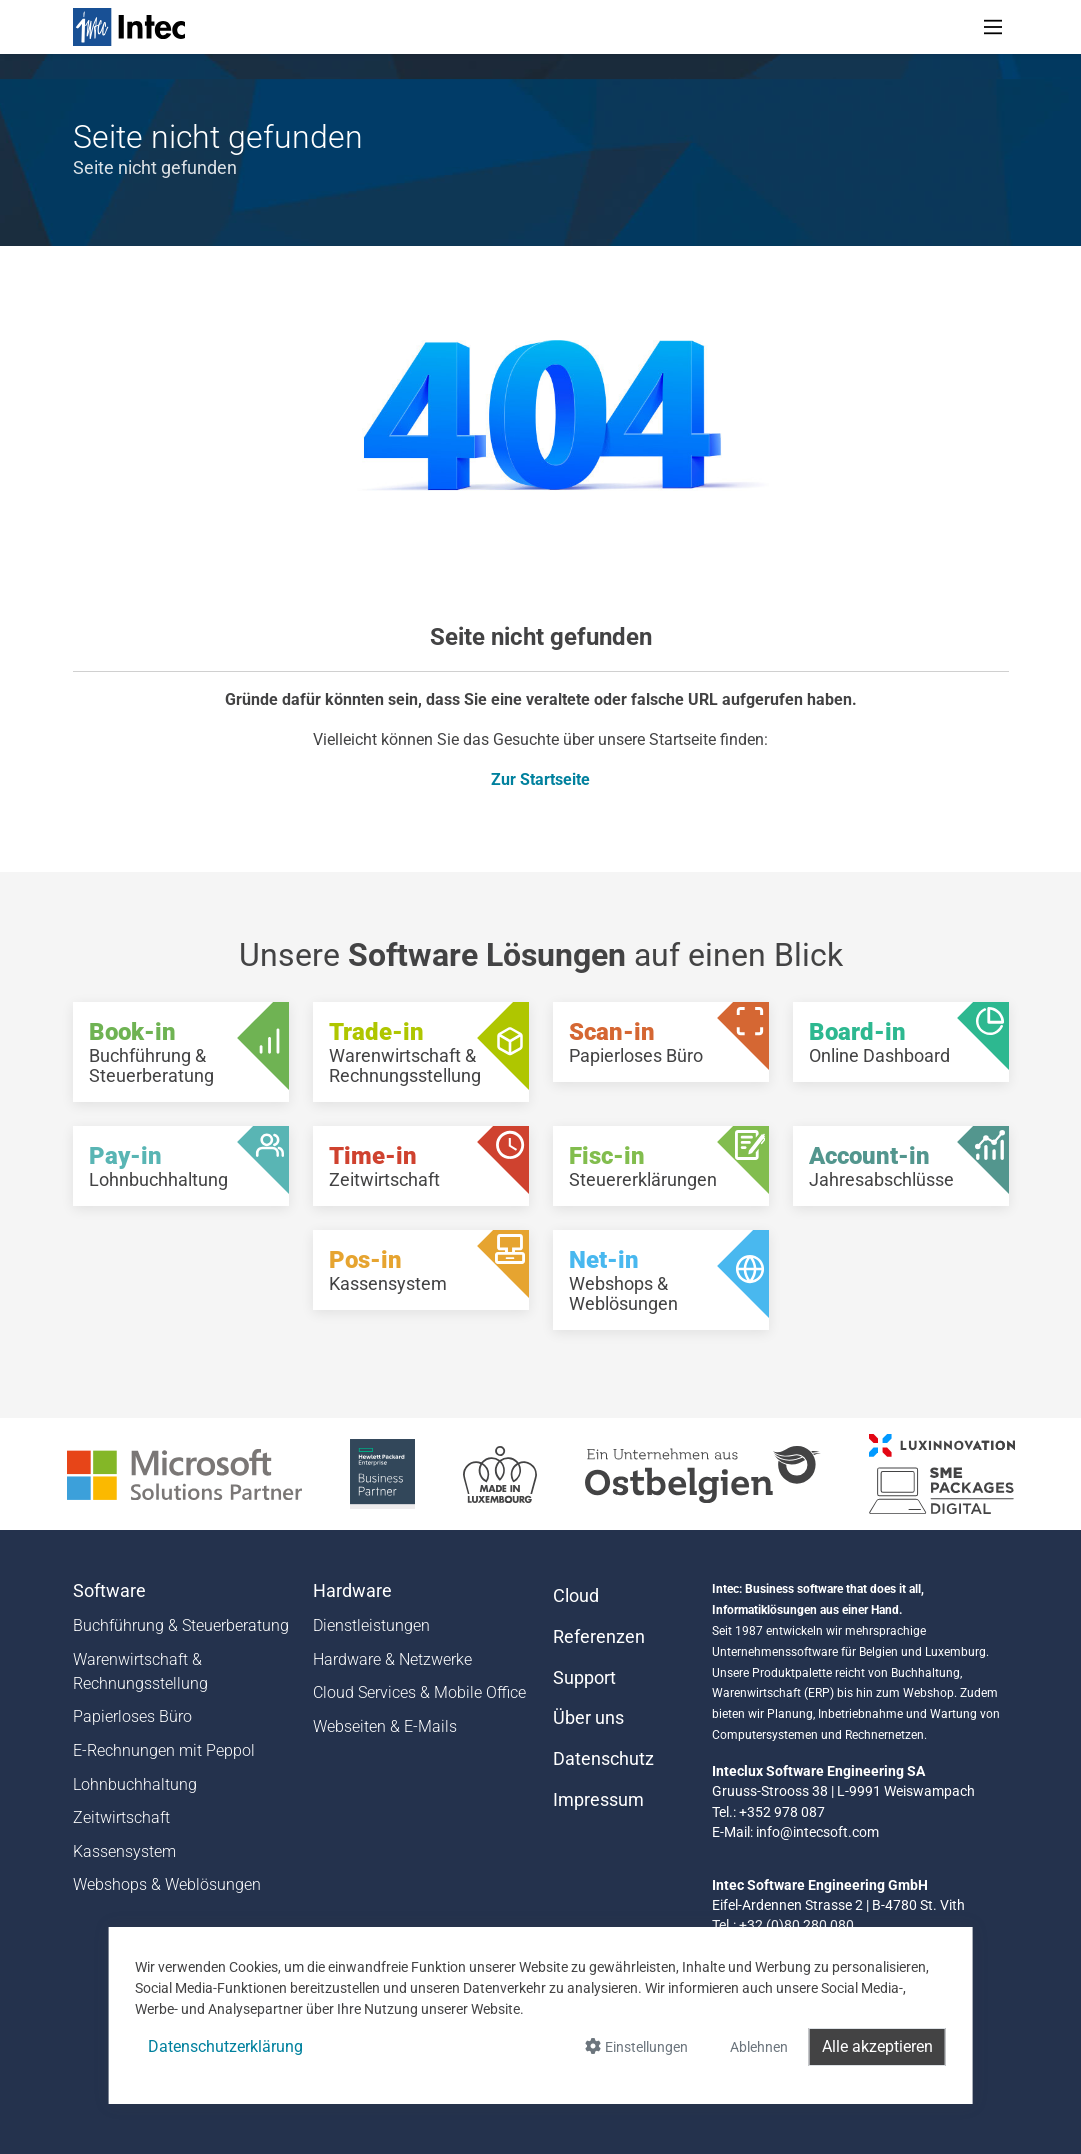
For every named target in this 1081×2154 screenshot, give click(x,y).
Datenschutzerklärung (225, 2046)
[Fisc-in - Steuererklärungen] (661, 1166)
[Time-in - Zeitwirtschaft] (421, 1166)
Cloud (576, 1596)
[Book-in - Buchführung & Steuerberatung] (181, 1052)
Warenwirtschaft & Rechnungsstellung (140, 1671)
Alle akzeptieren (877, 2046)
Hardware (352, 1591)
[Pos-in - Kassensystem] (421, 1270)
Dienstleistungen (371, 1625)
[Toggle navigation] (993, 27)
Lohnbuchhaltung (135, 1784)
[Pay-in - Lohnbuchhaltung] (181, 1166)
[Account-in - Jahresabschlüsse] (901, 1166)
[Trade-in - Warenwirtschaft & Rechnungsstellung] (421, 1052)
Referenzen (599, 1637)
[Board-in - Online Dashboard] (901, 1042)
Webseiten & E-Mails (385, 1726)
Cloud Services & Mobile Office (419, 1692)
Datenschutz (603, 1759)
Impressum (598, 1800)
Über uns (588, 1718)
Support (584, 1678)
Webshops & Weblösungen (167, 1884)
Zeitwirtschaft (121, 1817)
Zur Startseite (540, 779)
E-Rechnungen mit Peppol (164, 1750)
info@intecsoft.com (817, 1832)
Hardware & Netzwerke (392, 1659)
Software (109, 1591)
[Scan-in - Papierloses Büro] (661, 1042)
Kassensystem (124, 1851)
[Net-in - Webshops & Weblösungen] (661, 1280)
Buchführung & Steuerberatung (181, 1625)
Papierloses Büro (132, 1716)
